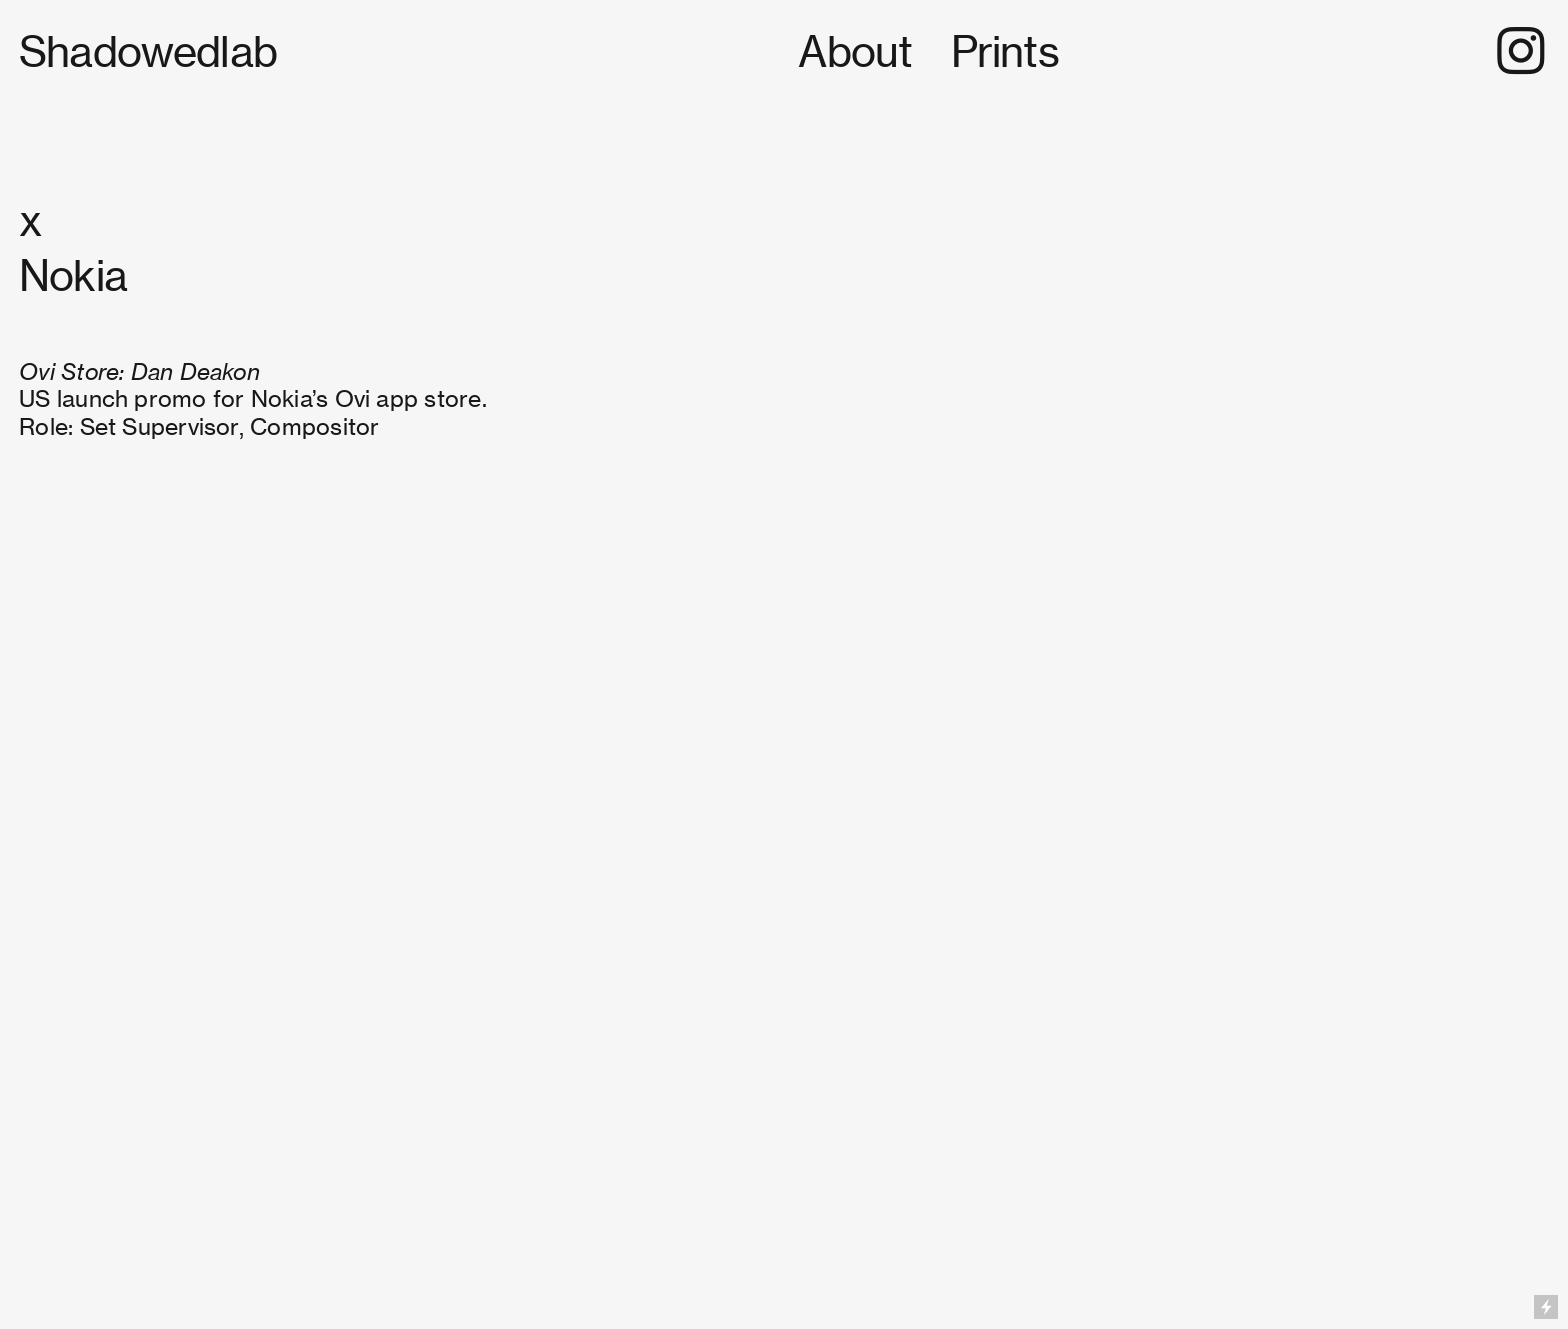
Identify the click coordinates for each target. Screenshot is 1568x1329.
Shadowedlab (152, 51)
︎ (1520, 51)
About (855, 51)
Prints (1005, 51)
